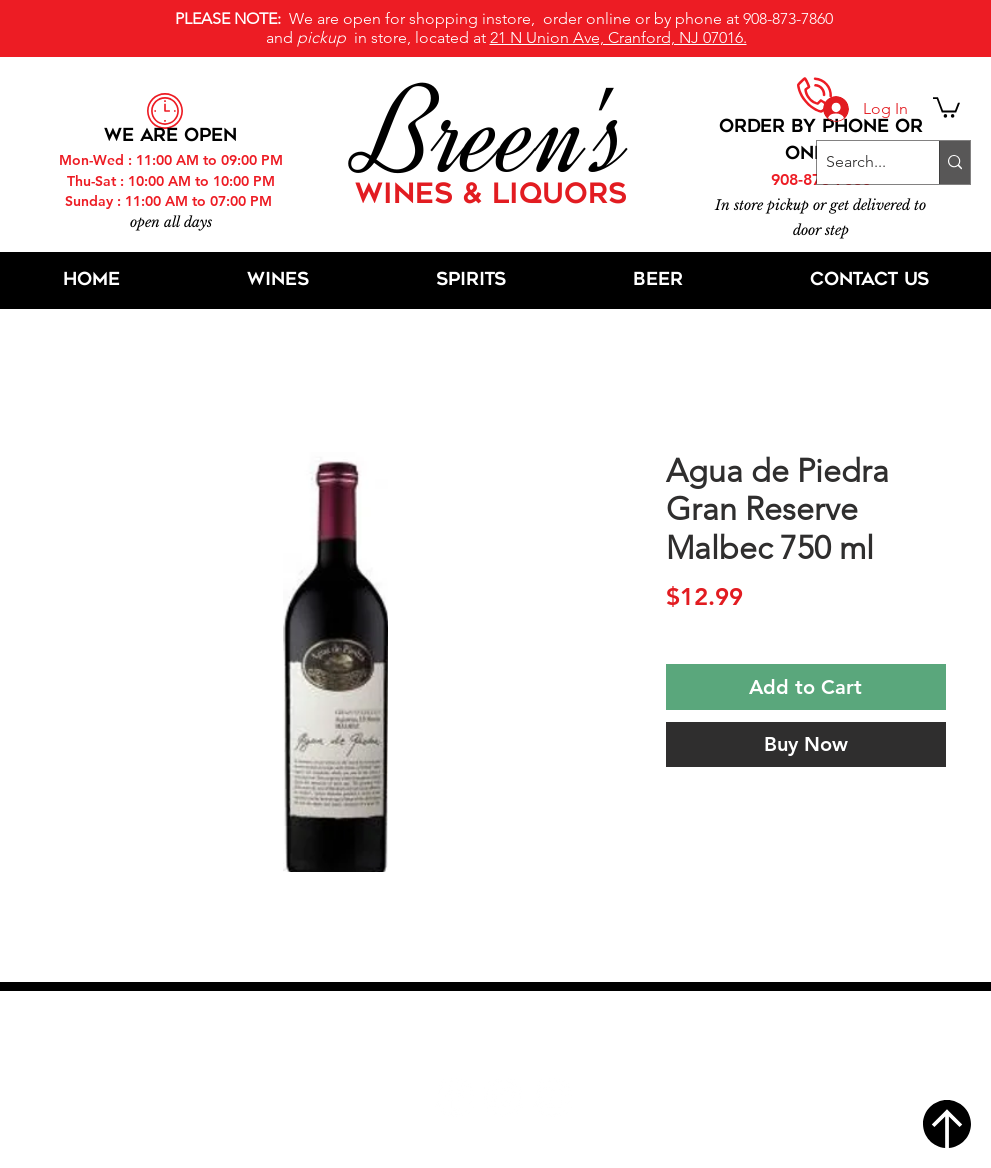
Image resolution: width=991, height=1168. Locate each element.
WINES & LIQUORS (491, 196)
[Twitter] (503, 1097)
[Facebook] (454, 1097)
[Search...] (861, 162)
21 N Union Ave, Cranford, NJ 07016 (506, 1037)
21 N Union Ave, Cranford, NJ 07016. (618, 37)
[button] (946, 106)
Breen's (496, 135)
